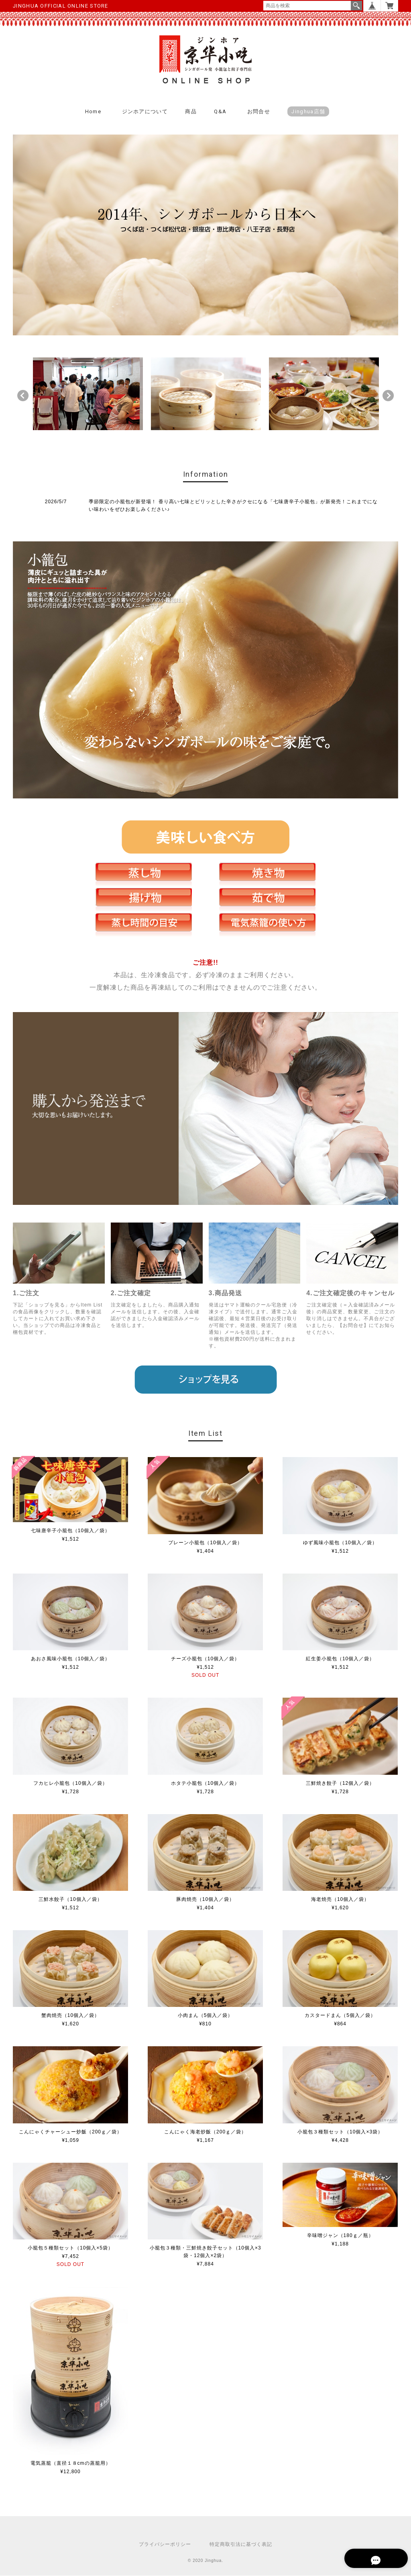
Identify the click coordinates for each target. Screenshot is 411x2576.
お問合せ (258, 112)
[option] (88, 394)
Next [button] (388, 396)
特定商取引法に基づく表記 (241, 2544)
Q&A (220, 112)
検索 (356, 5)
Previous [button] (23, 396)
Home (93, 112)
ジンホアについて (145, 112)
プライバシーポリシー (165, 2544)
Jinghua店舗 (308, 112)
